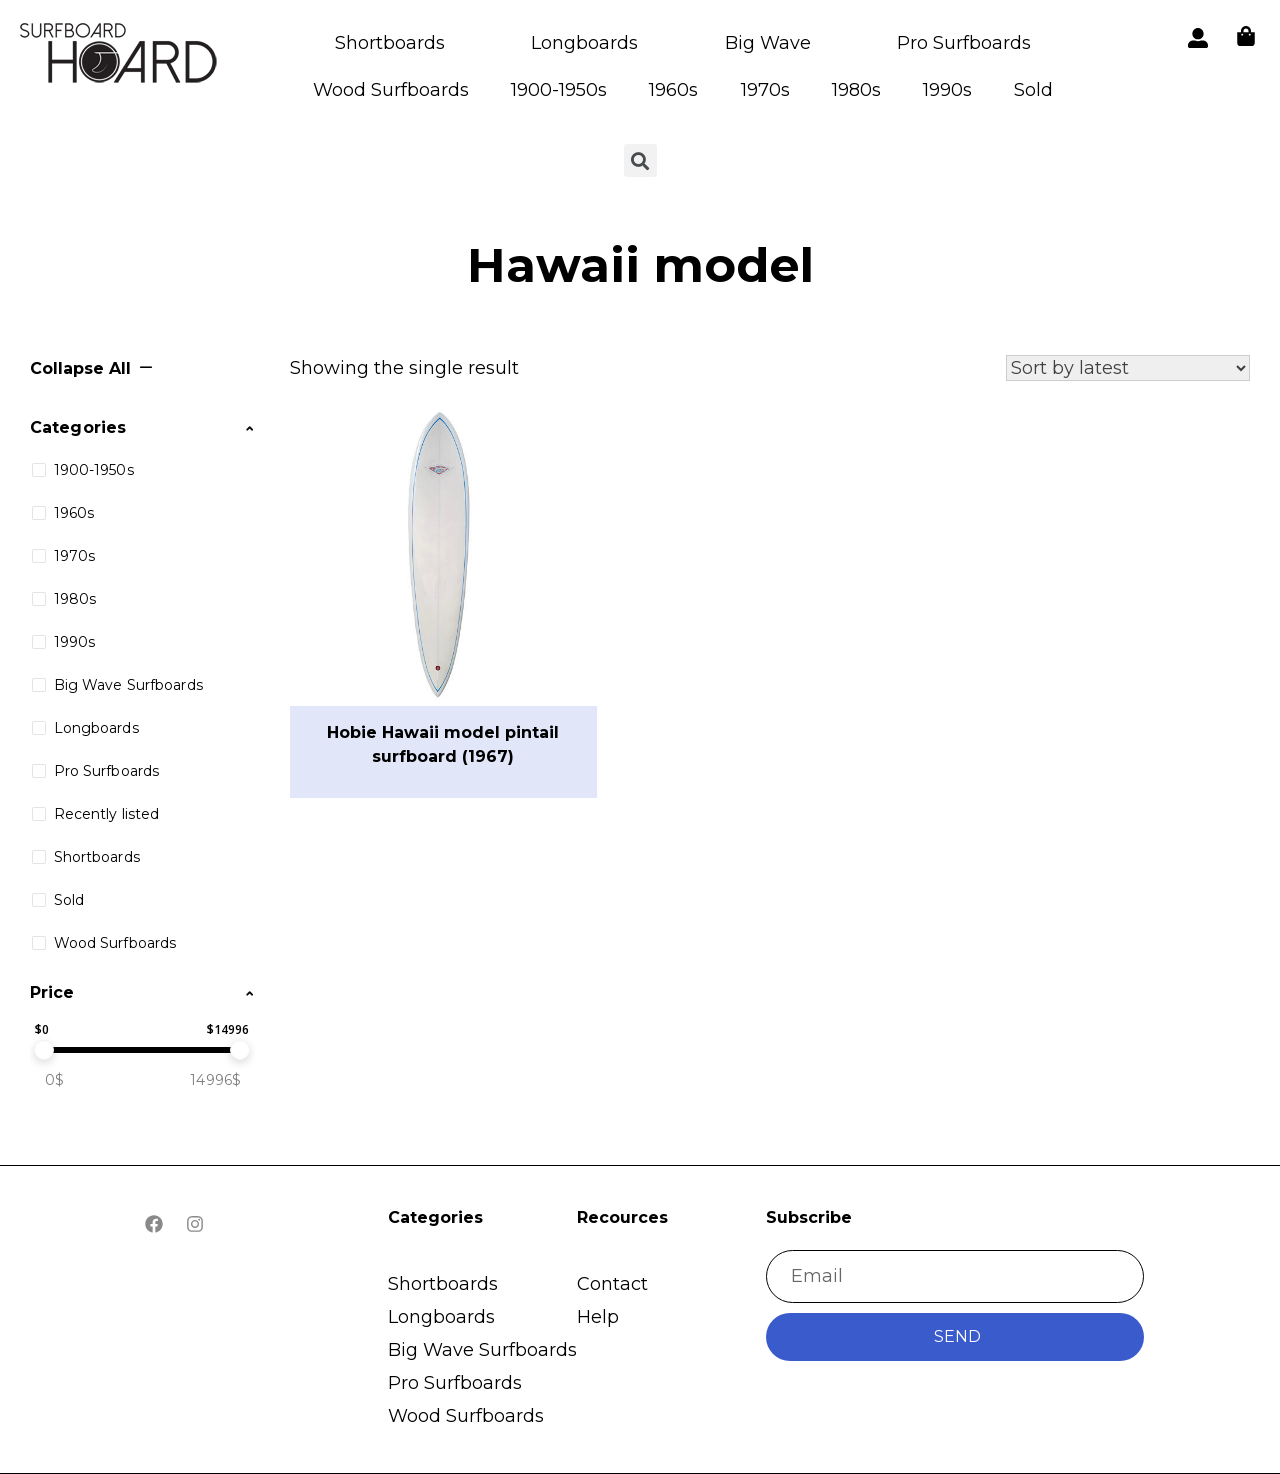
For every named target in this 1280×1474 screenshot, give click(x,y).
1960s (673, 90)
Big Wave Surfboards (482, 1350)
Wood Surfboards (391, 90)
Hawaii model (640, 265)
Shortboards (390, 43)
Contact (612, 1284)
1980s (856, 90)
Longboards (584, 43)
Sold (1033, 90)
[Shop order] (1128, 368)
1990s (947, 90)
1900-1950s (559, 90)
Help (598, 1317)
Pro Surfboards (964, 43)
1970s (765, 90)
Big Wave (768, 43)
